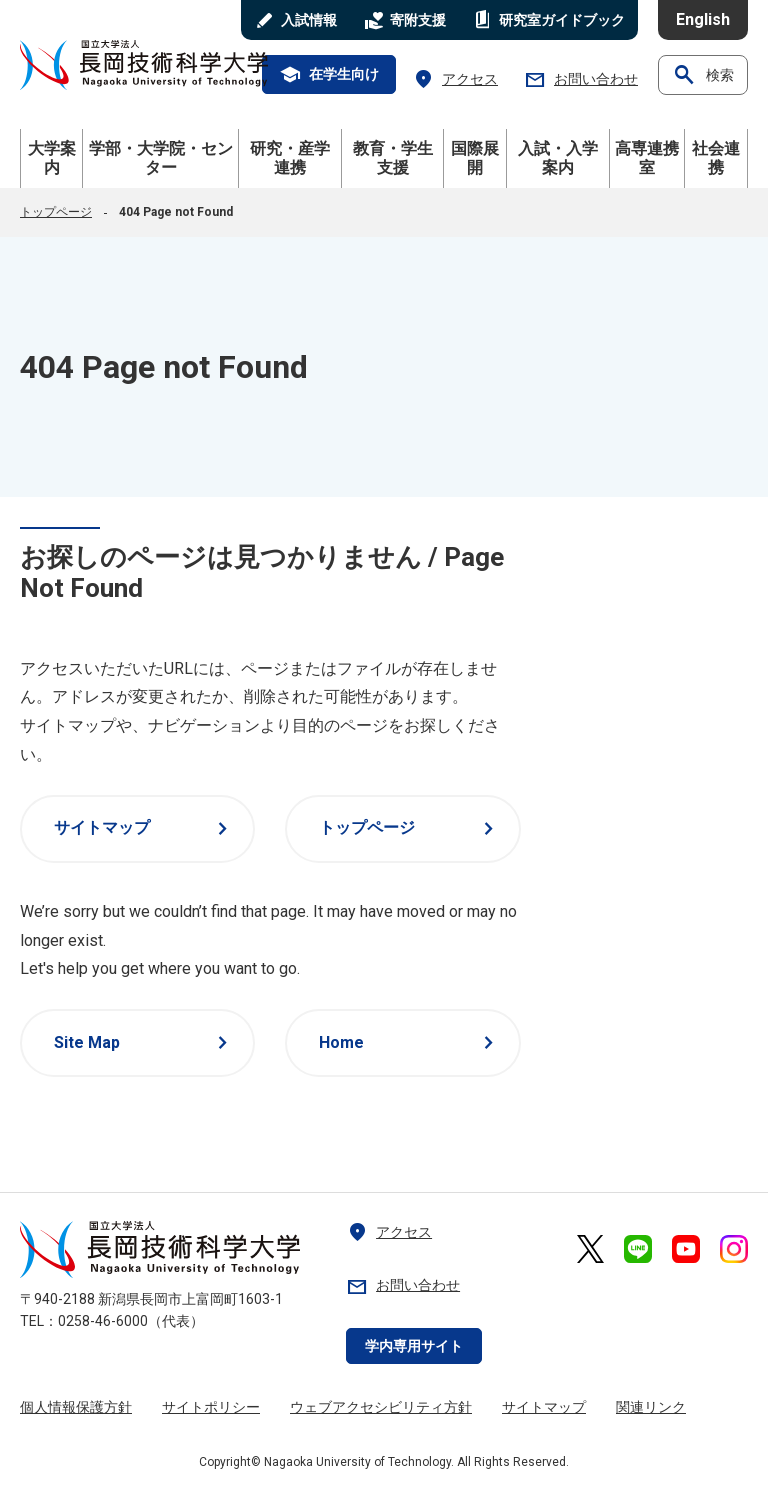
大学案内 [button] (52, 158)
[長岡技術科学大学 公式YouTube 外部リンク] (686, 1249)
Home (409, 1043)
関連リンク (651, 1407)
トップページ (56, 212)
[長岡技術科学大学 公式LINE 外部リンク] (638, 1249)
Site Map (144, 1043)
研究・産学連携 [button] (290, 158)
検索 (703, 75)
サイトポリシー (211, 1407)
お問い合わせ (581, 79)
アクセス (455, 79)
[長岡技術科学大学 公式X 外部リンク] (590, 1249)
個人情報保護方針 (76, 1407)
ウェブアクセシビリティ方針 (381, 1407)
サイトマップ (144, 829)
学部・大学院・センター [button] (161, 158)
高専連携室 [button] (647, 158)
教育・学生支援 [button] (393, 158)
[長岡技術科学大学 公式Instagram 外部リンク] (734, 1249)
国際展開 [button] (475, 158)
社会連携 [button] (716, 158)
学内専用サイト (414, 1346)
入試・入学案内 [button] (558, 158)
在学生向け (329, 75)
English (703, 19)
